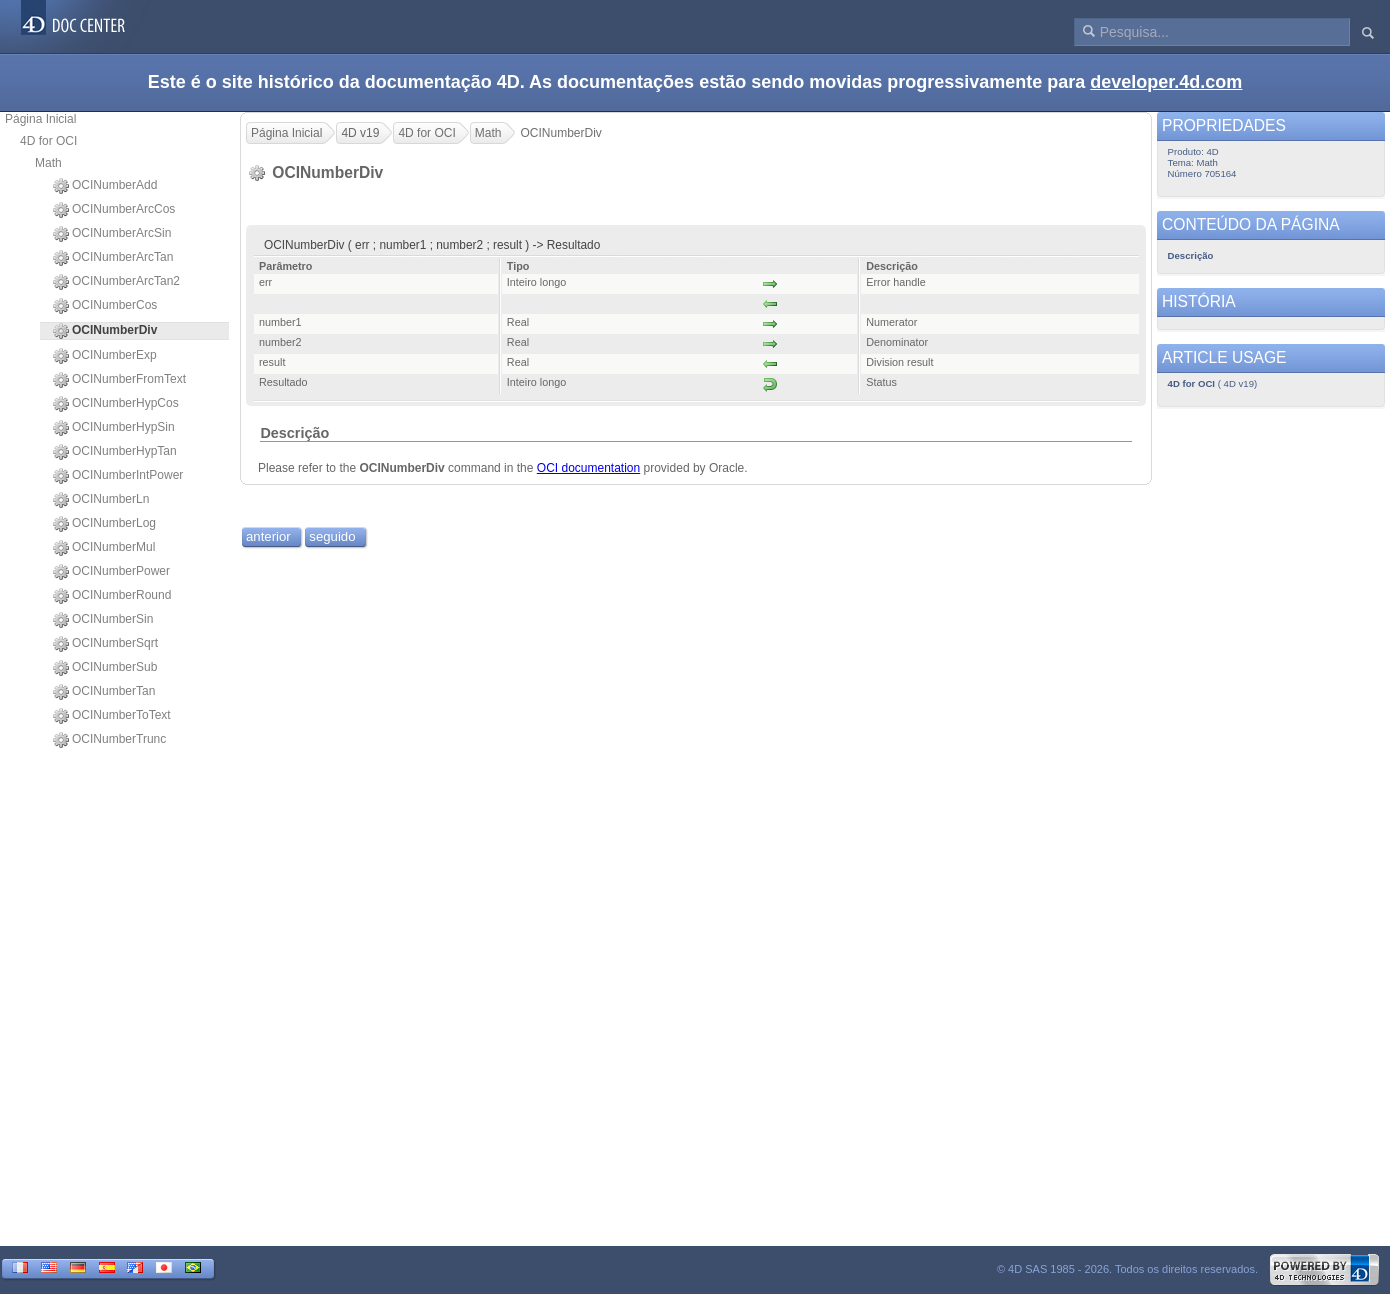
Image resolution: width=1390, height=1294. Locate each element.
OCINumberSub (105, 668)
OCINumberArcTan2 (116, 282)
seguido (332, 536)
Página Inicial (40, 119)
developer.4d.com (1166, 82)
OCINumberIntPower (118, 476)
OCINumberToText (112, 716)
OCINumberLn (101, 500)
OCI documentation (588, 468)
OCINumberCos (105, 306)
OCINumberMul (104, 548)
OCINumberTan (104, 692)
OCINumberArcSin (112, 234)
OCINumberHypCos (116, 404)
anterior (268, 536)
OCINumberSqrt (105, 644)
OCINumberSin (103, 620)
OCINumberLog (104, 524)
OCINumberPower (111, 572)
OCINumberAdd (105, 186)
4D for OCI (48, 141)
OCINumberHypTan (115, 452)
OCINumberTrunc (109, 740)
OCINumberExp (105, 356)
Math (48, 163)
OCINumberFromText (119, 380)
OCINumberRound (112, 596)
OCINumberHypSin (114, 428)
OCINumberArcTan (113, 258)
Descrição (294, 433)
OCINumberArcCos (114, 210)
